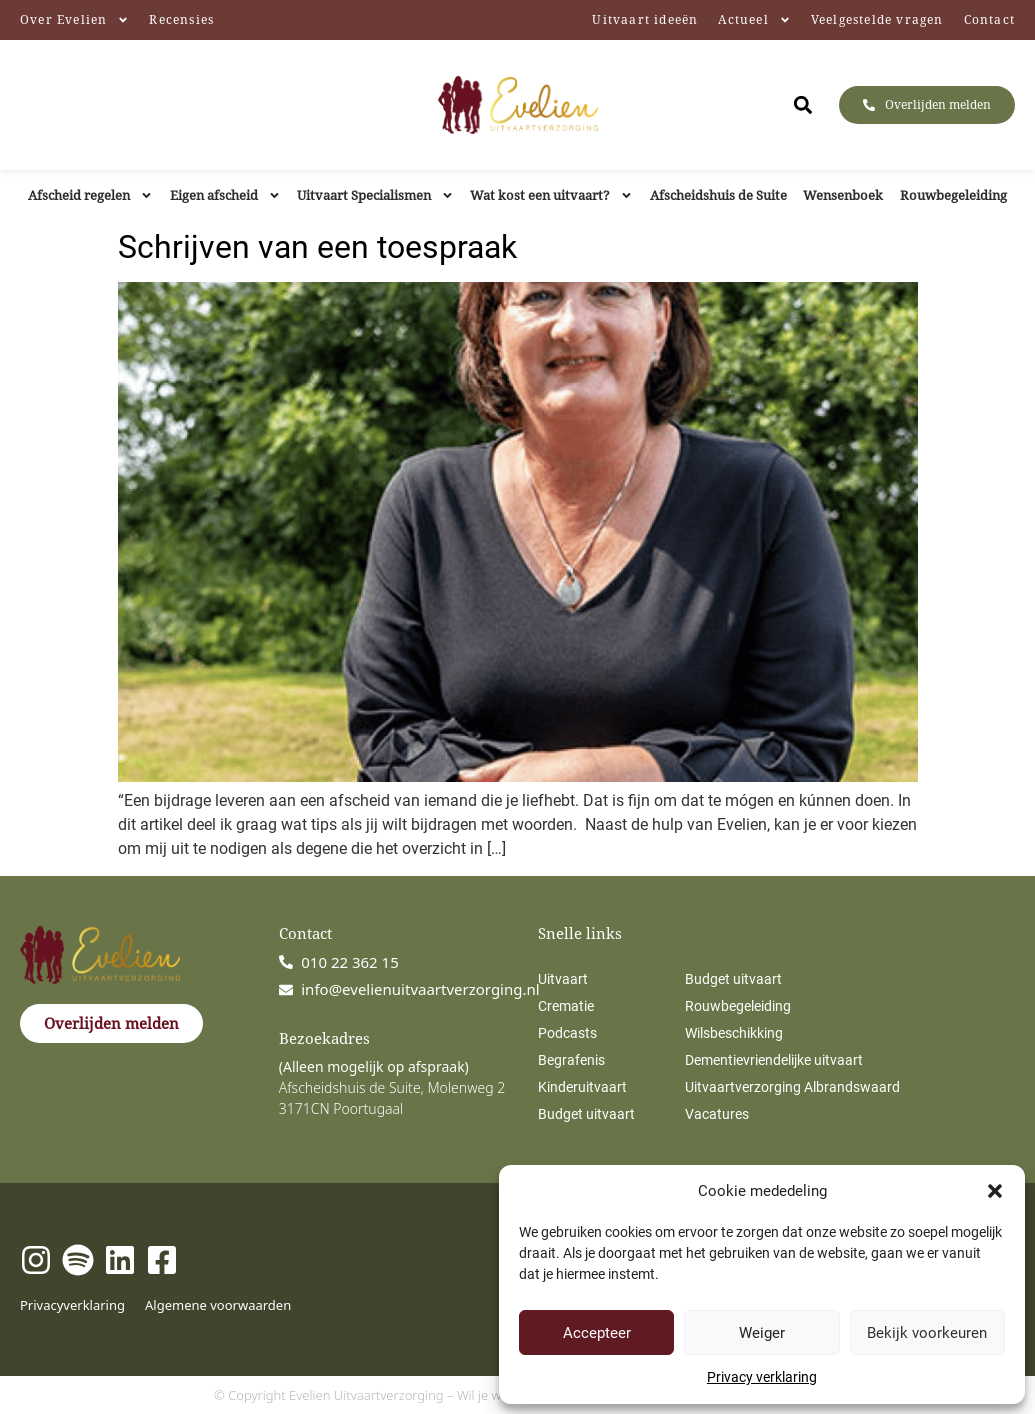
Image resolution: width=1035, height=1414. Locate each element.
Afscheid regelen (90, 195)
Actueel (754, 20)
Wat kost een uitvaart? (551, 195)
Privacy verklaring (762, 1377)
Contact (989, 19)
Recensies (181, 19)
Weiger (762, 1333)
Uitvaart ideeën (645, 19)
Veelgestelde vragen (877, 19)
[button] (995, 1191)
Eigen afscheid (225, 195)
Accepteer (597, 1333)
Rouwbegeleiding (953, 195)
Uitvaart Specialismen (375, 195)
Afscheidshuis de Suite (718, 195)
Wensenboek (843, 195)
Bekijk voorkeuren (927, 1333)
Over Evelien (74, 20)
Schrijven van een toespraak (317, 247)
